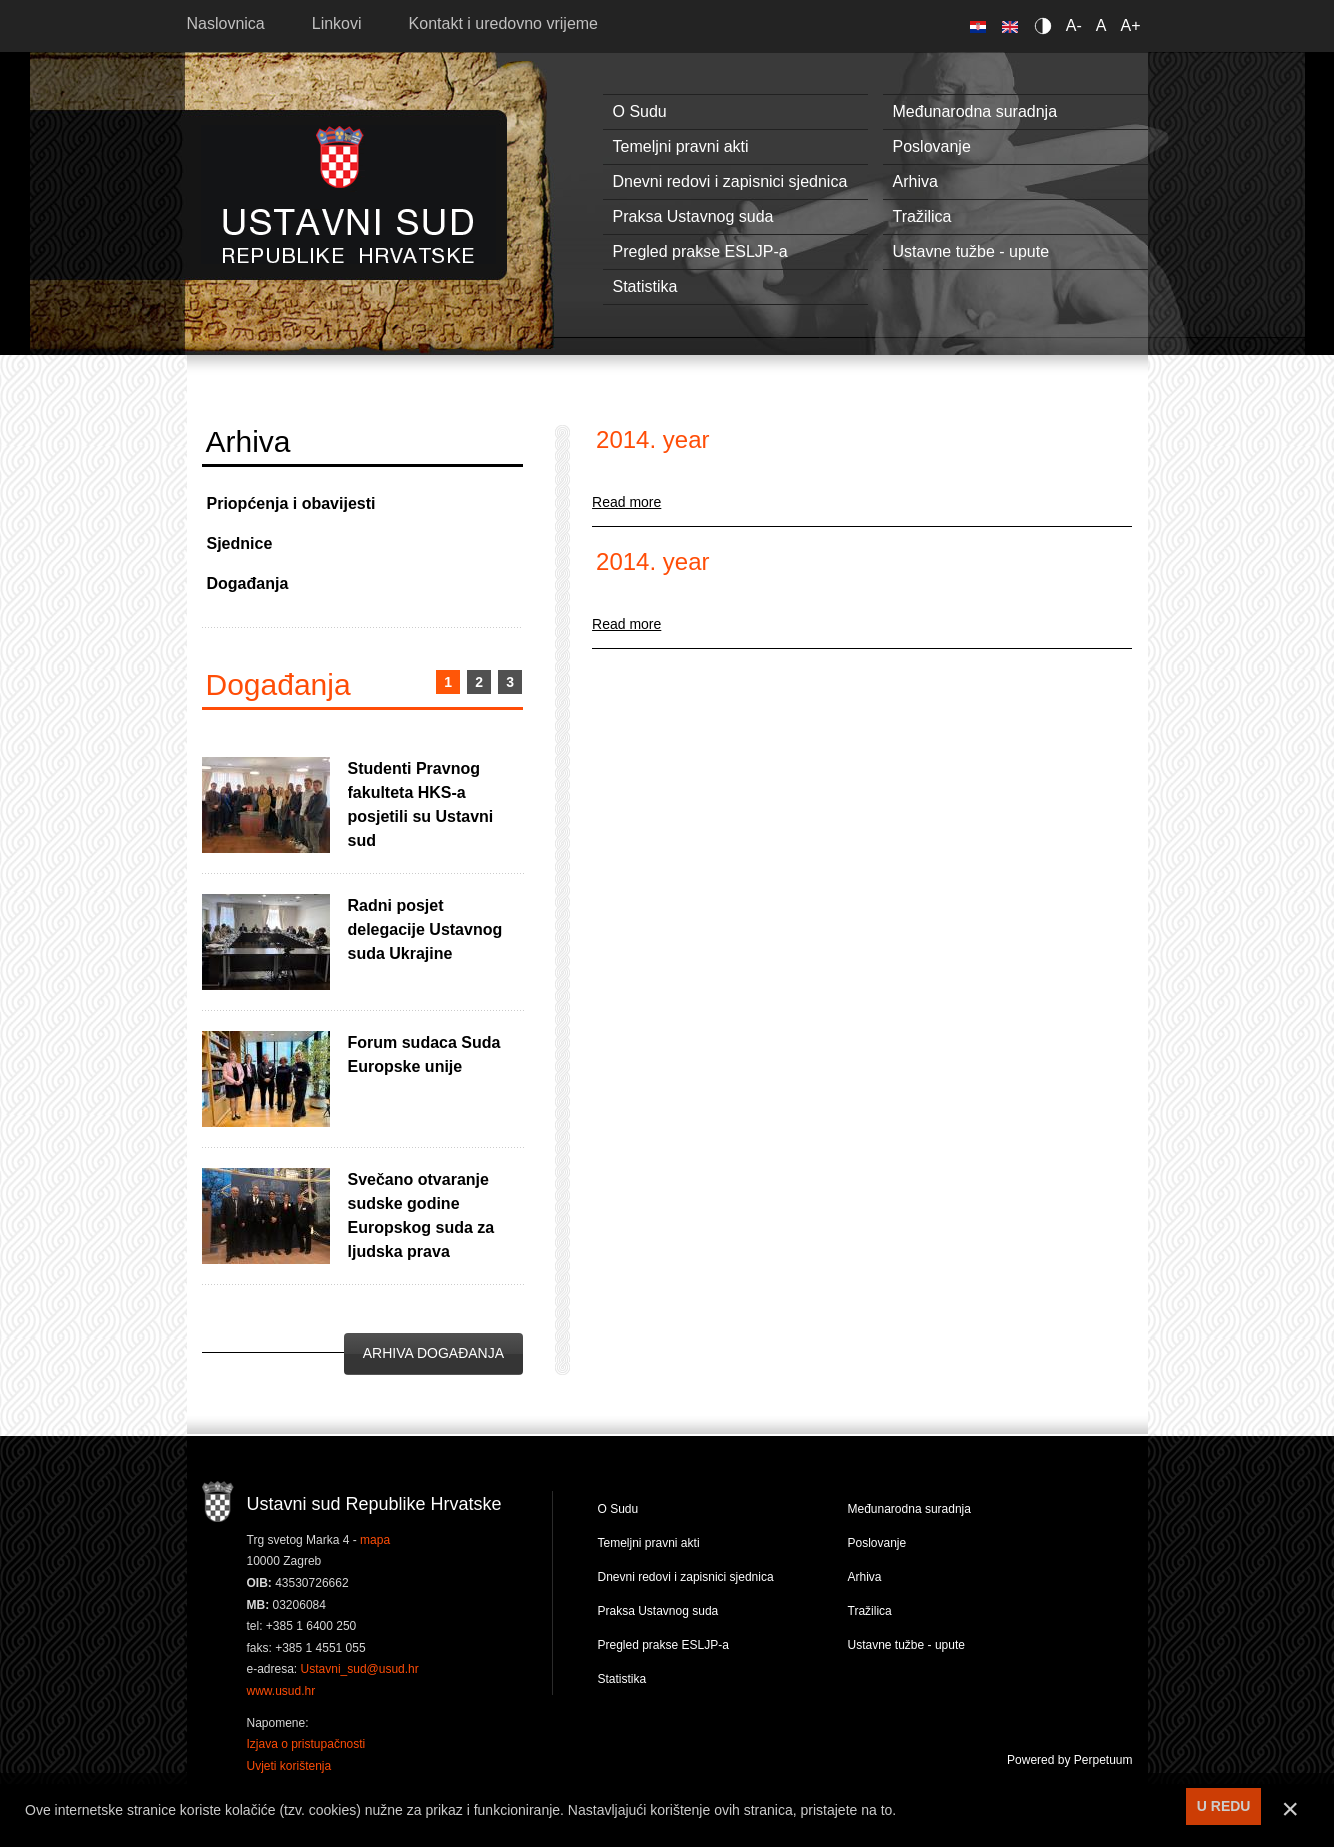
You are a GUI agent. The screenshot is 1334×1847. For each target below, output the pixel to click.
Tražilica (922, 216)
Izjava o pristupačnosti (306, 1744)
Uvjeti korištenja (289, 1766)
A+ (1130, 25)
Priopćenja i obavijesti (291, 503)
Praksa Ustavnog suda (693, 216)
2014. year (652, 439)
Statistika (645, 286)
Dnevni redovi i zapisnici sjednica (730, 181)
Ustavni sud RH (348, 194)
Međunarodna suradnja (975, 111)
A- (1074, 25)
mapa (375, 1540)
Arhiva (915, 181)
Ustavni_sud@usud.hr (360, 1669)
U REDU (1224, 1806)
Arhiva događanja (433, 1353)
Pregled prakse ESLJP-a (700, 251)
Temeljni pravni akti (681, 146)
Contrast (1046, 25)
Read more (626, 502)
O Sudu (640, 111)
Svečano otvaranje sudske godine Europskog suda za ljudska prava (421, 1215)
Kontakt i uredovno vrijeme (503, 23)
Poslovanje (932, 146)
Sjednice (240, 543)
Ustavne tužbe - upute (971, 251)
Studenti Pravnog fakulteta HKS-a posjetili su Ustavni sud (421, 804)
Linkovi (337, 23)
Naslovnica (226, 23)
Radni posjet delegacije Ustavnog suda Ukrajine (425, 929)
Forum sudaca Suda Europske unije (424, 1054)
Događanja (248, 583)
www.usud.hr (281, 1691)
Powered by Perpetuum (1069, 1760)
